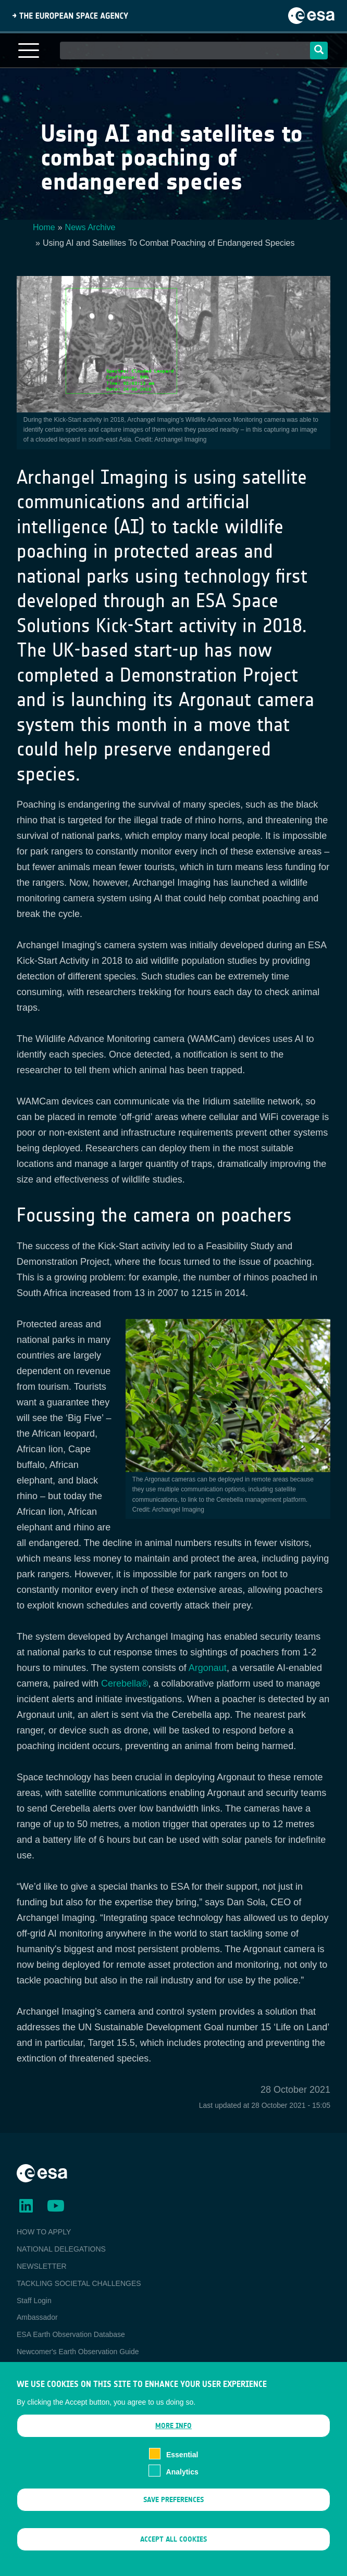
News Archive (90, 227)
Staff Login (34, 2300)
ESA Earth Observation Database (71, 2334)
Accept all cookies (173, 2552)
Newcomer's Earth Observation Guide (78, 2351)
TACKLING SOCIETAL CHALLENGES (79, 2283)
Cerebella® (124, 1683)
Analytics (182, 2485)
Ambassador (37, 2317)
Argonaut (208, 1668)
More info (173, 2439)
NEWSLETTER (42, 2266)
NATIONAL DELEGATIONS (61, 2249)
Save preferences (173, 2512)
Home (44, 227)
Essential (182, 2468)
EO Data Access (43, 2369)
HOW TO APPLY (44, 2232)
